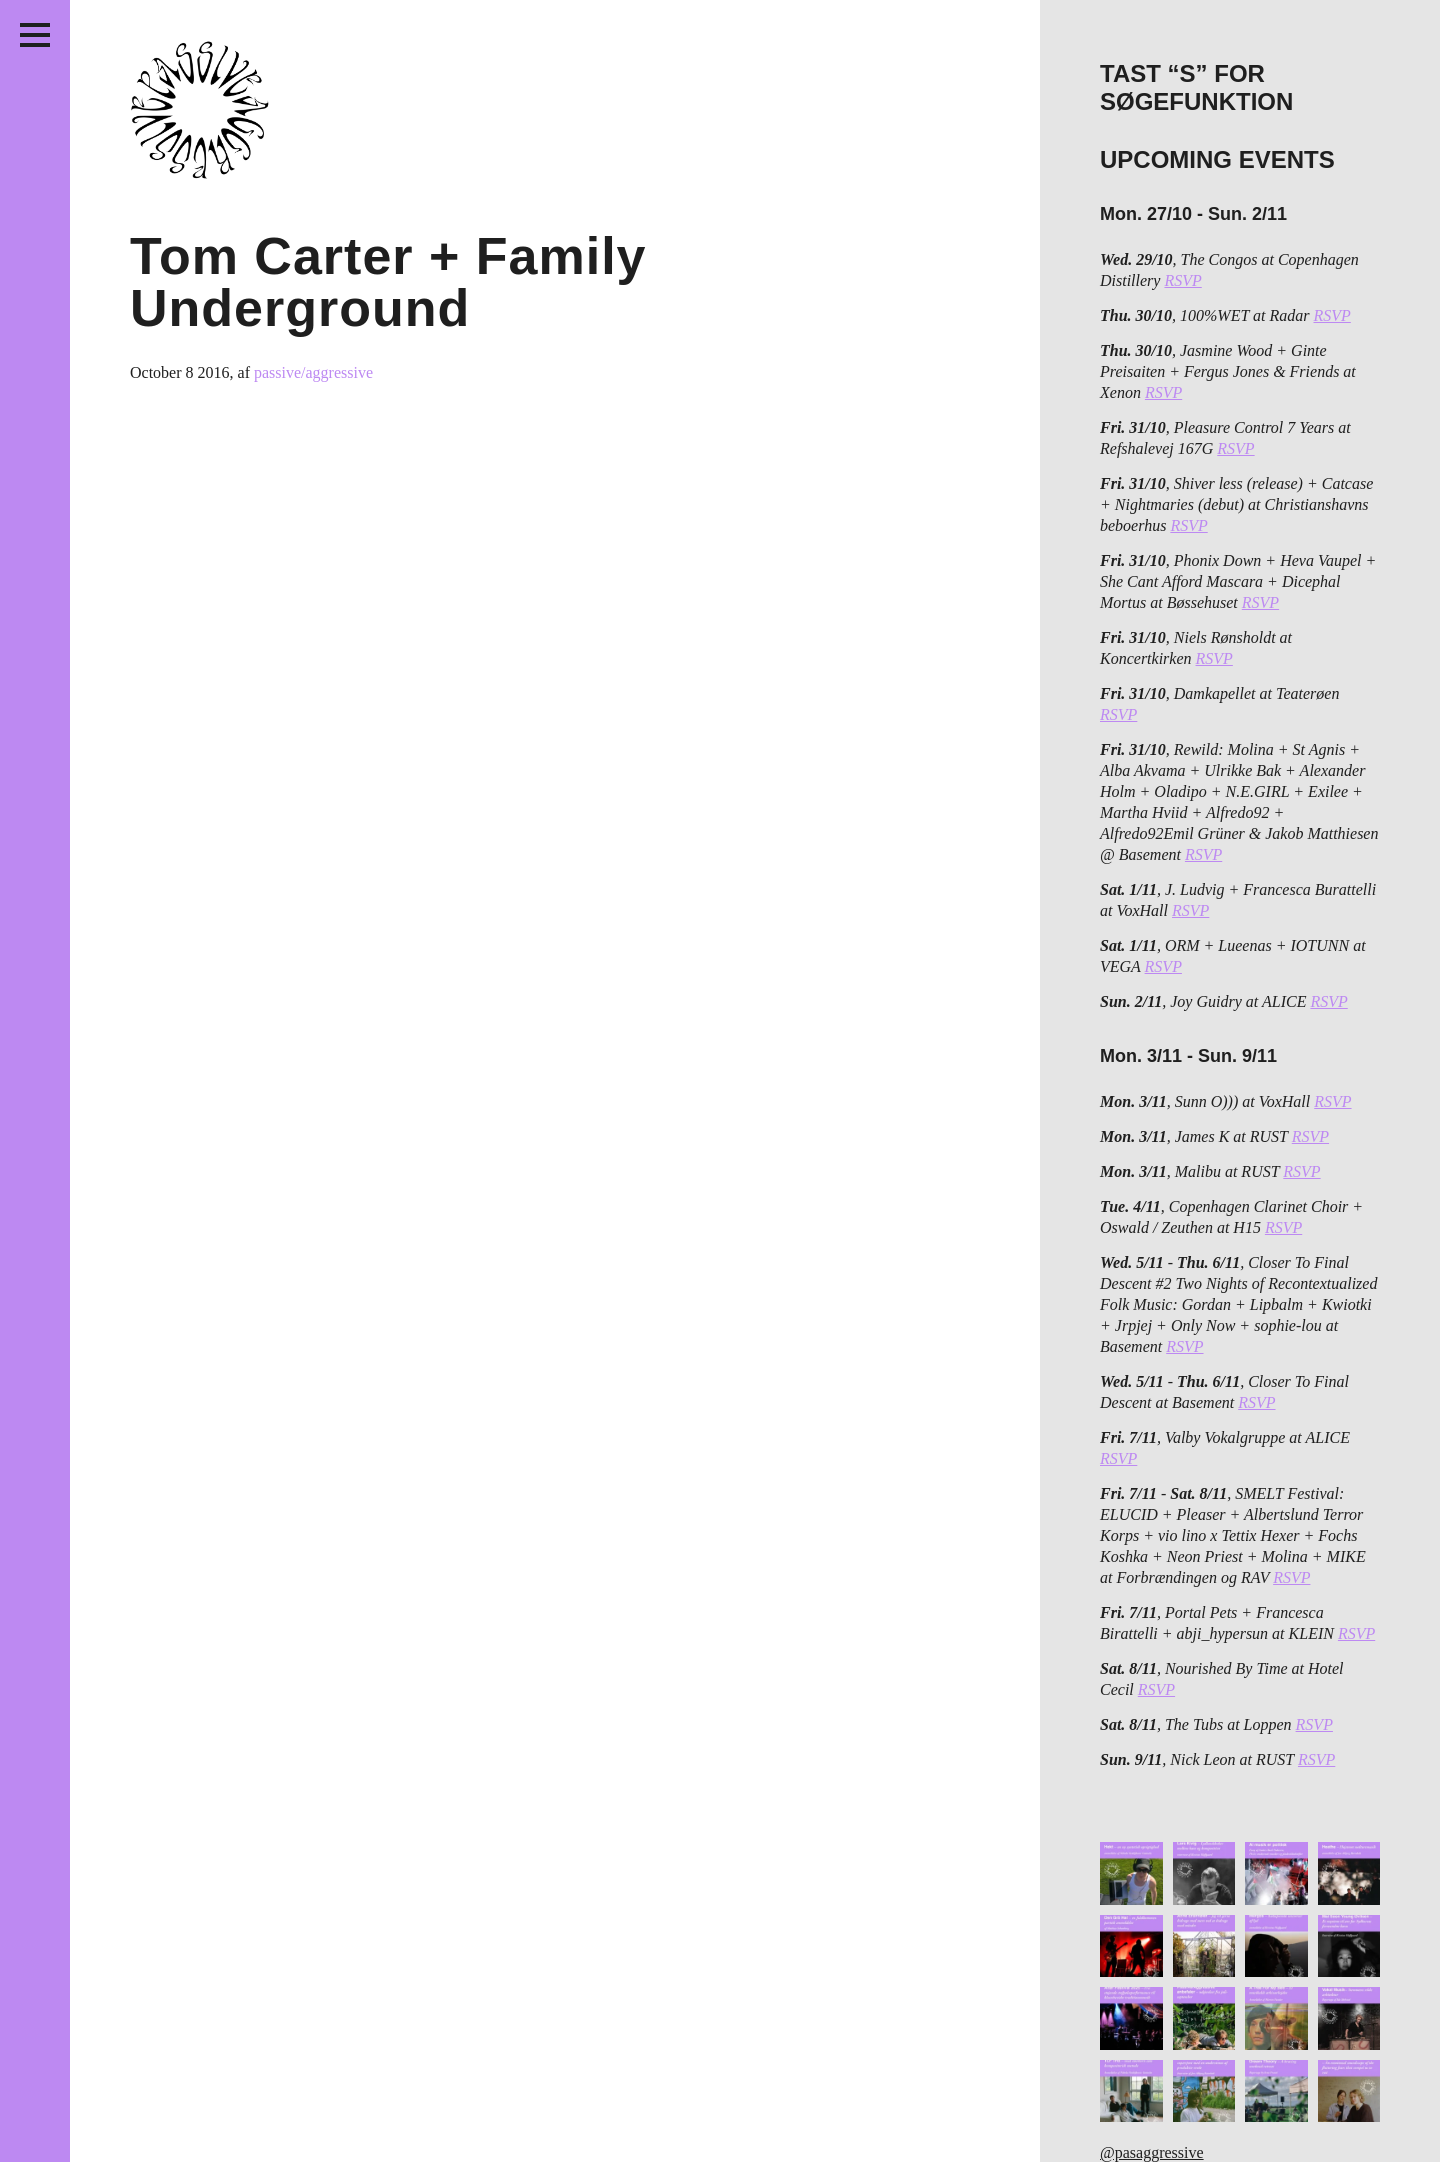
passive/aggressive (313, 372)
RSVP (1182, 280)
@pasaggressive (1152, 2152)
